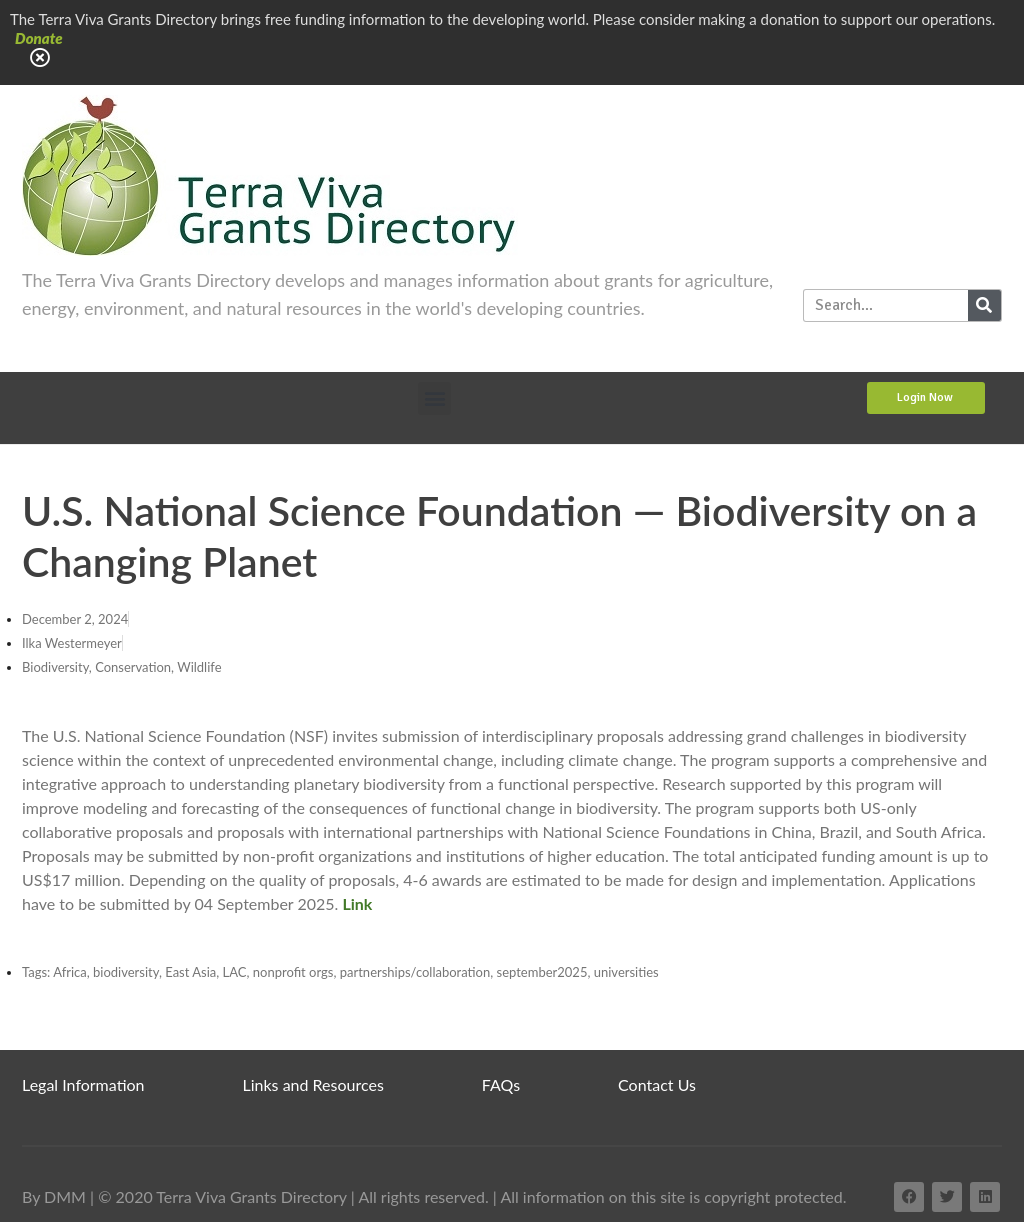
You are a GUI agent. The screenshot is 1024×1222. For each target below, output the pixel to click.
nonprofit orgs (293, 972)
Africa (70, 972)
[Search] (984, 305)
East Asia (190, 972)
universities (626, 972)
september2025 (542, 972)
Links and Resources (313, 1084)
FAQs (501, 1084)
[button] (434, 398)
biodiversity (126, 972)
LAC (235, 972)
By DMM (54, 1196)
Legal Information (83, 1084)
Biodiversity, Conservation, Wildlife (122, 667)
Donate (39, 38)
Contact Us (657, 1084)
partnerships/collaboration (415, 972)
